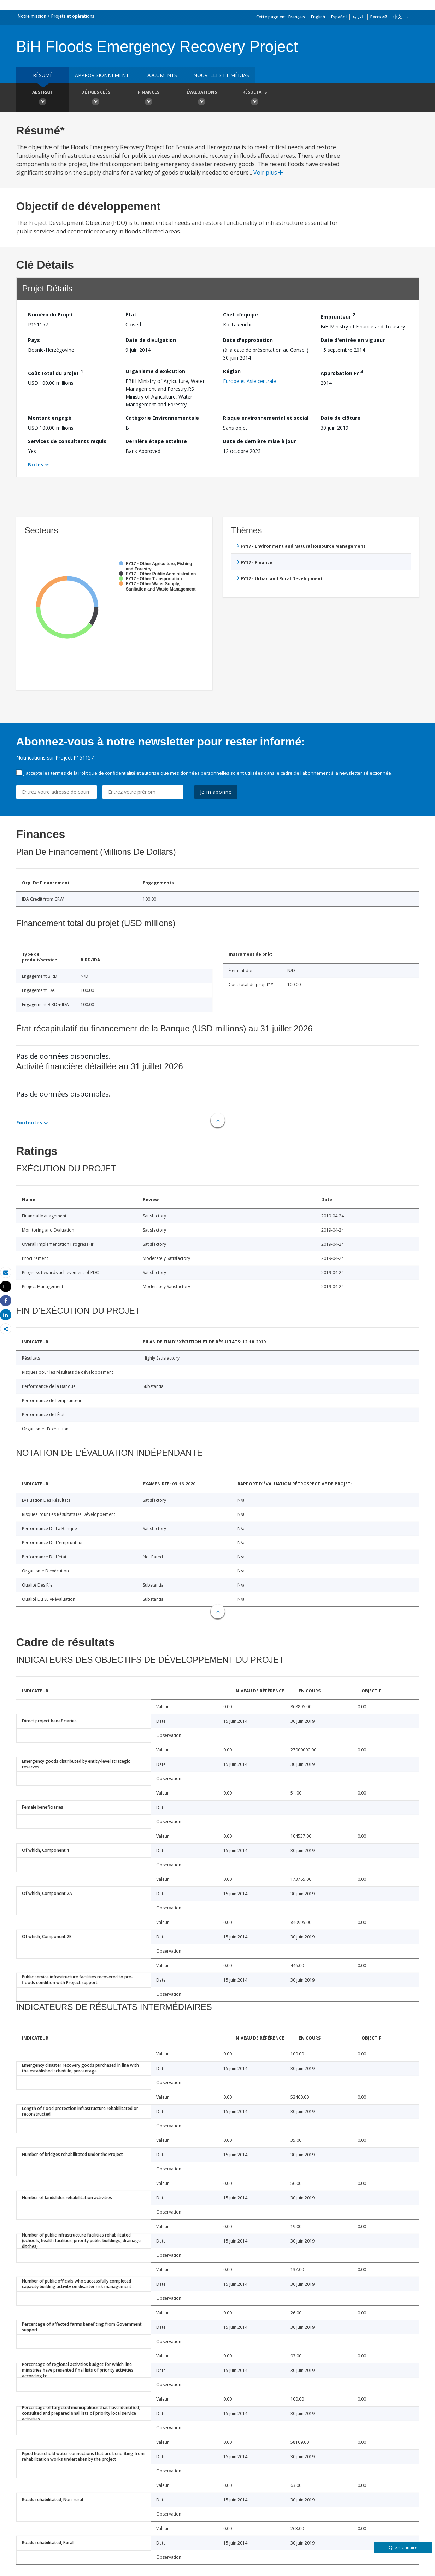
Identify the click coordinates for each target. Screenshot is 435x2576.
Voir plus (268, 172)
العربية (358, 17)
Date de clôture (340, 417)
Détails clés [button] (96, 98)
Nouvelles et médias (221, 75)
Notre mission (32, 16)
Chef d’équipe (240, 314)
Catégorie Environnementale (162, 417)
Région (232, 371)
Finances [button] (149, 98)
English (318, 17)
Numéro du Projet (50, 314)
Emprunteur (338, 315)
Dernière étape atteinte (156, 441)
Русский (378, 17)
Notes (35, 464)
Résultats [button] (255, 98)
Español (339, 17)
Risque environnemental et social (265, 417)
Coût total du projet (55, 372)
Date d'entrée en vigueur (353, 340)
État (130, 314)
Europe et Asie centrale (249, 381)
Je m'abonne (216, 792)
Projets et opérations (72, 16)
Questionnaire (403, 2548)
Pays (34, 340)
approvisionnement (102, 75)
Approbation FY (342, 372)
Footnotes (29, 1122)
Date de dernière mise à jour (259, 441)
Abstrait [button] (43, 98)
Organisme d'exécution (155, 371)
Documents (161, 75)
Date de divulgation (150, 340)
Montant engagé (49, 417)
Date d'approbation (248, 340)
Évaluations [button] (202, 98)
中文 (397, 17)
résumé (43, 75)
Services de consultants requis (67, 441)
